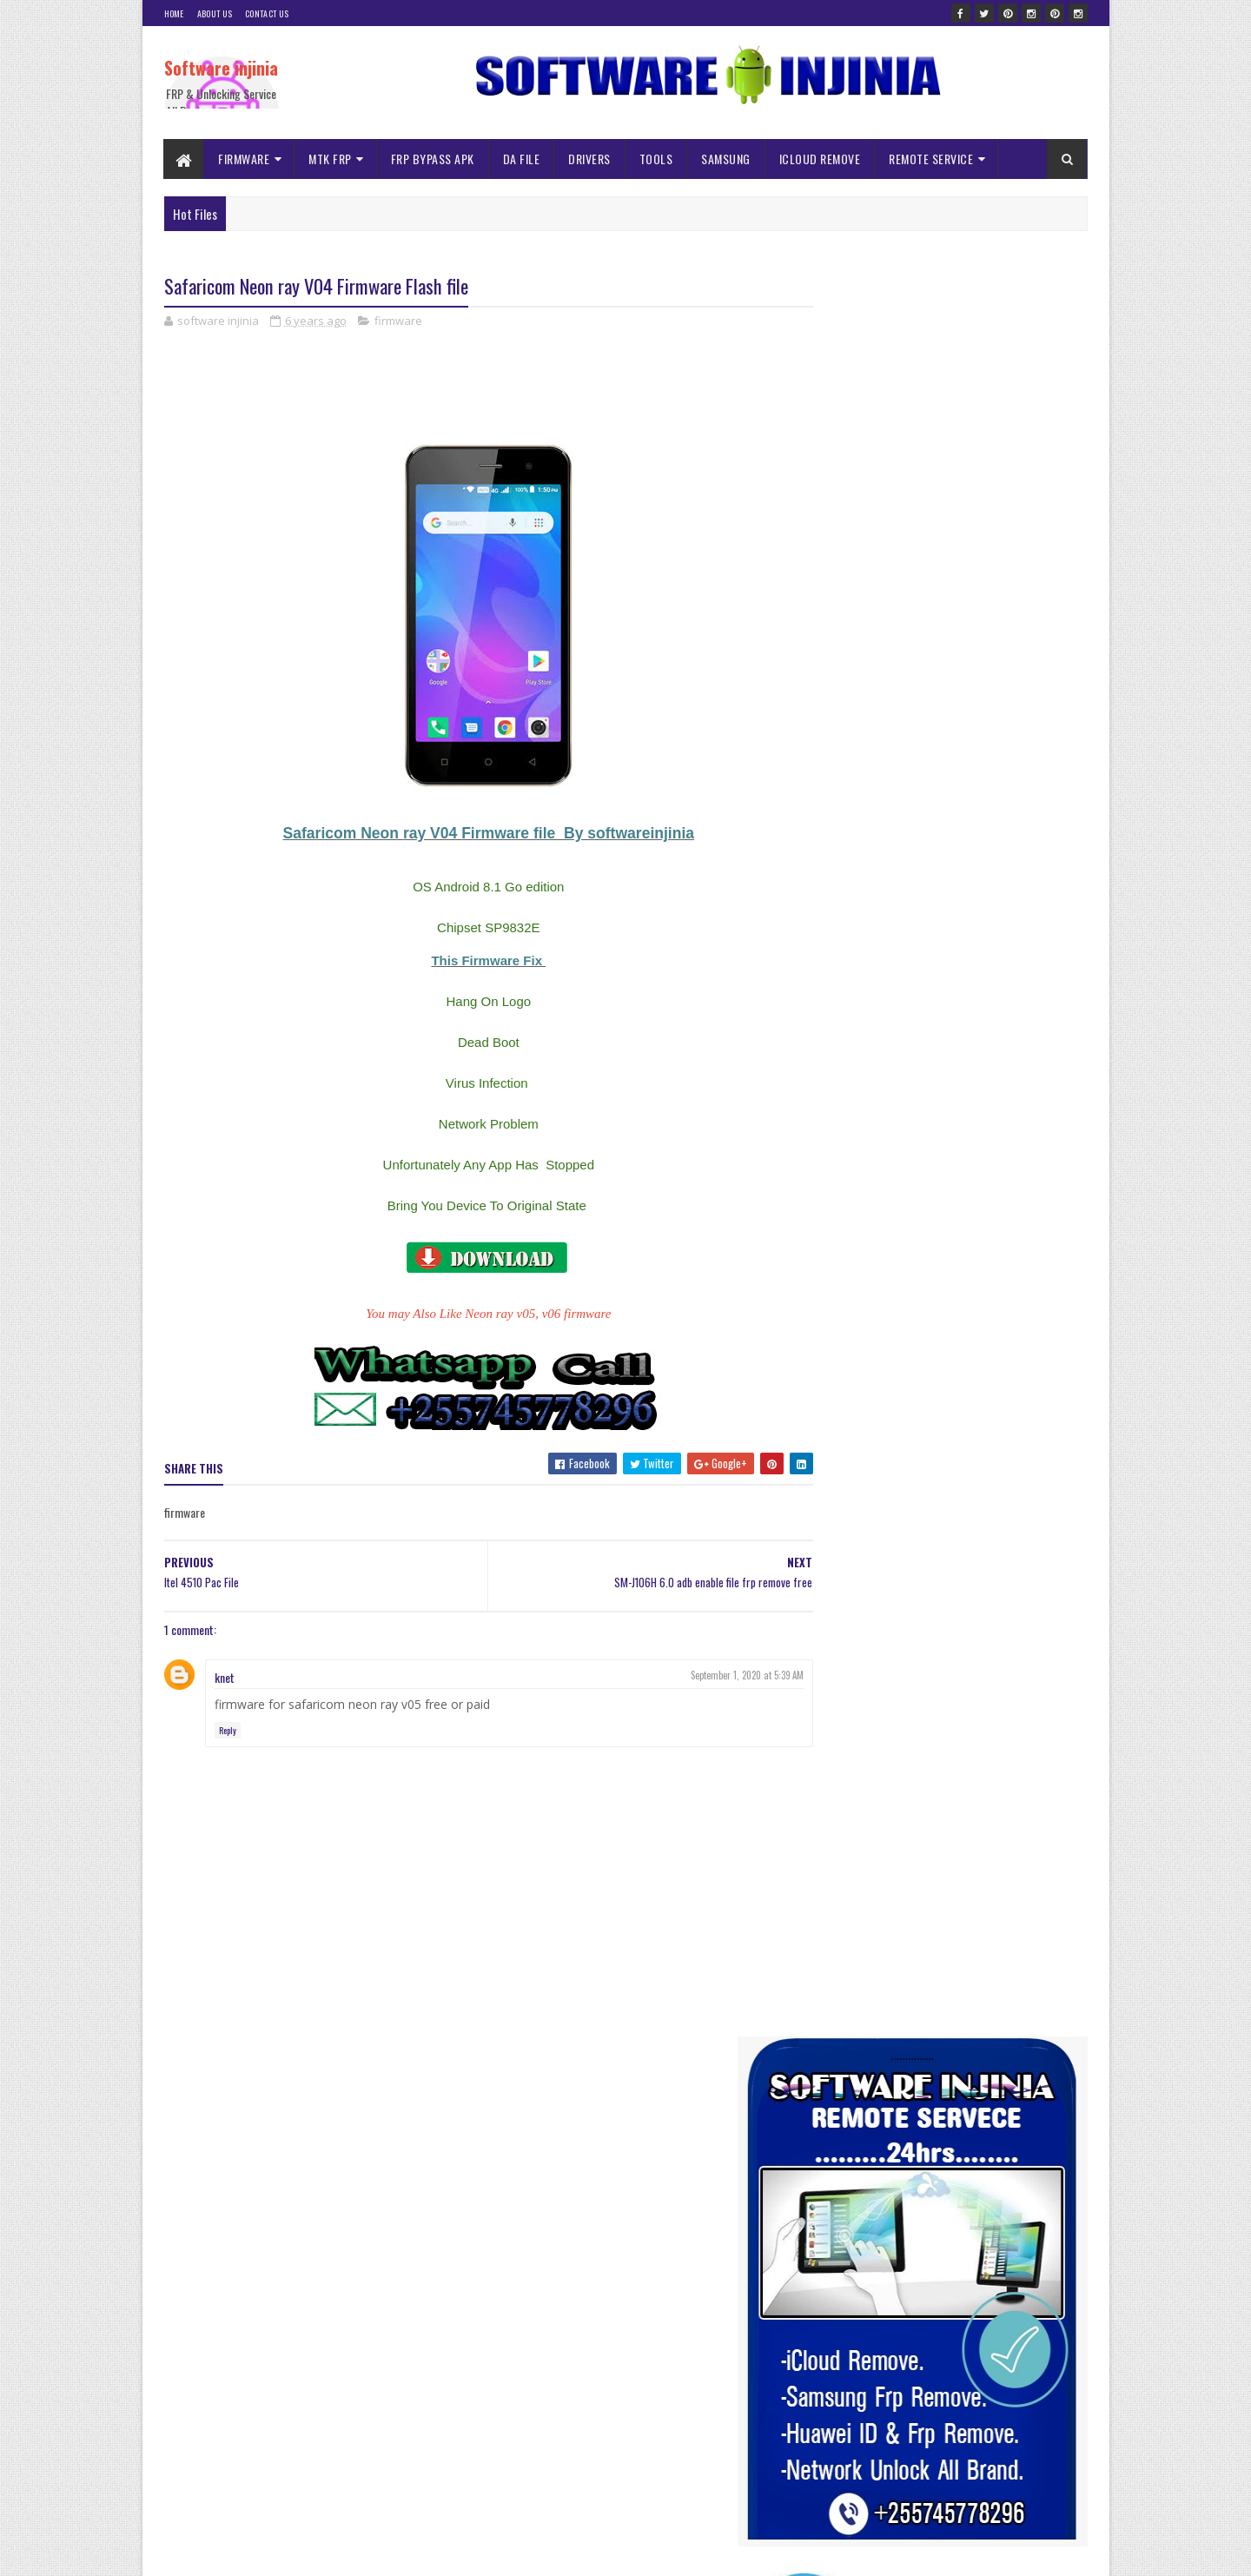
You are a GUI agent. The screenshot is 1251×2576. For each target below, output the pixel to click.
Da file (1035, 1136)
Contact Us (266, 13)
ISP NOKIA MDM (1031, 1197)
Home (174, 13)
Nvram (1030, 1228)
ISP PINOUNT (847, 1228)
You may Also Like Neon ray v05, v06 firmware (471, 1314)
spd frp (1036, 1258)
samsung (926, 1258)
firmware (398, 321)
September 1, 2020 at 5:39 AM (713, 1675)
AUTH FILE (979, 1136)
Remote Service (852, 1258)
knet (225, 1677)
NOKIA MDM (972, 1228)
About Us (214, 13)
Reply (227, 1731)
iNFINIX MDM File (942, 1197)
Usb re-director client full (945, 1986)
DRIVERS (590, 158)
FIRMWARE (244, 158)
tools (939, 1288)
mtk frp (911, 1228)
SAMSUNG (726, 158)
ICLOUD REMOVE (820, 158)
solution (983, 1258)
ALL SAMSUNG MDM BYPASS (878, 1136)
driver (831, 1167)
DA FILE (521, 158)
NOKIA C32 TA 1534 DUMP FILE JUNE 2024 (979, 2430)
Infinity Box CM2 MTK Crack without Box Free (986, 1576)
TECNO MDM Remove (863, 1288)
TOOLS (656, 158)
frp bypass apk (1025, 1167)
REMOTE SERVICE (932, 158)
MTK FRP (331, 158)
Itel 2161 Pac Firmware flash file (958, 2341)
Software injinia (221, 68)
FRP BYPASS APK (432, 158)
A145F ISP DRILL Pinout (938, 2182)
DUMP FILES (890, 1167)
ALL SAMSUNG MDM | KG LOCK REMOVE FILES (983, 2252)
